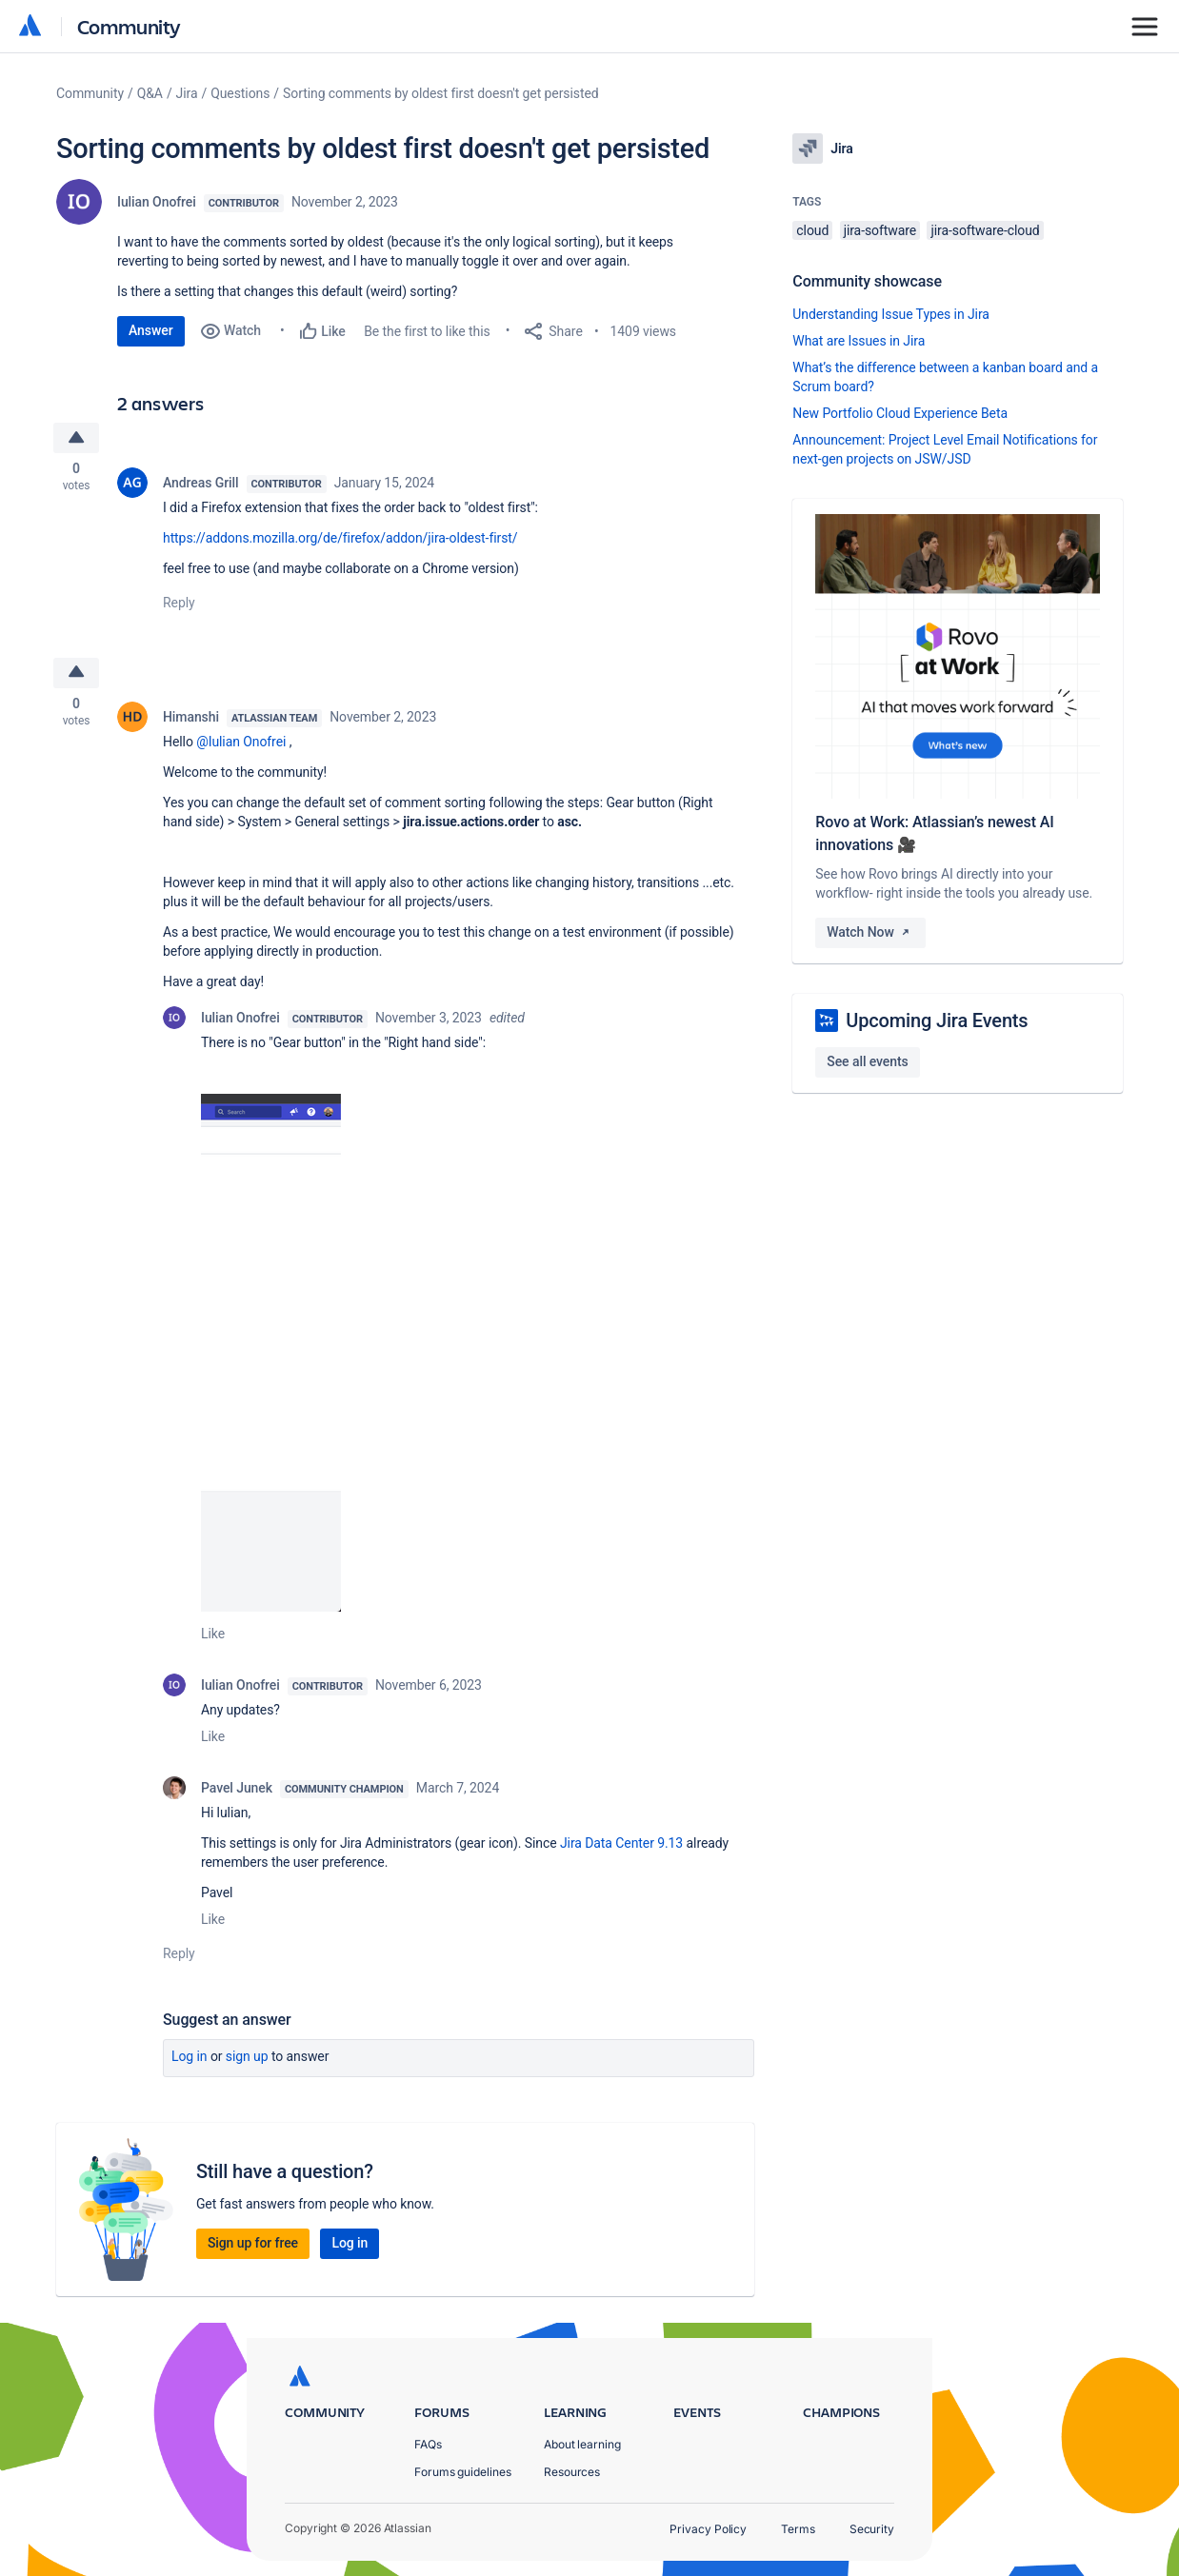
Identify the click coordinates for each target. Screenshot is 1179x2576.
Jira (187, 93)
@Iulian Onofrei (241, 744)
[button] (271, 1356)
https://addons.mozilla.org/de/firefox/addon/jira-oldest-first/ (340, 538)
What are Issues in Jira (858, 340)
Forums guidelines (462, 2472)
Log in (189, 2059)
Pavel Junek (236, 1790)
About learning (582, 2444)
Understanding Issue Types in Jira (890, 314)
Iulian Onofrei (156, 201)
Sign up (247, 2059)
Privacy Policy (708, 2529)
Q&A (150, 93)
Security (871, 2529)
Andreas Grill (201, 483)
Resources (572, 2472)
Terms (798, 2529)
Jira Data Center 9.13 (621, 1845)
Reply (179, 603)
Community (129, 26)
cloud (812, 230)
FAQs (428, 2444)
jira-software (880, 230)
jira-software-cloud (984, 230)
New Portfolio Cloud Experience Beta (900, 413)
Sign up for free (253, 2245)
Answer (151, 330)
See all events (867, 1061)
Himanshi (191, 719)
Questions (240, 93)
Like (213, 1636)
